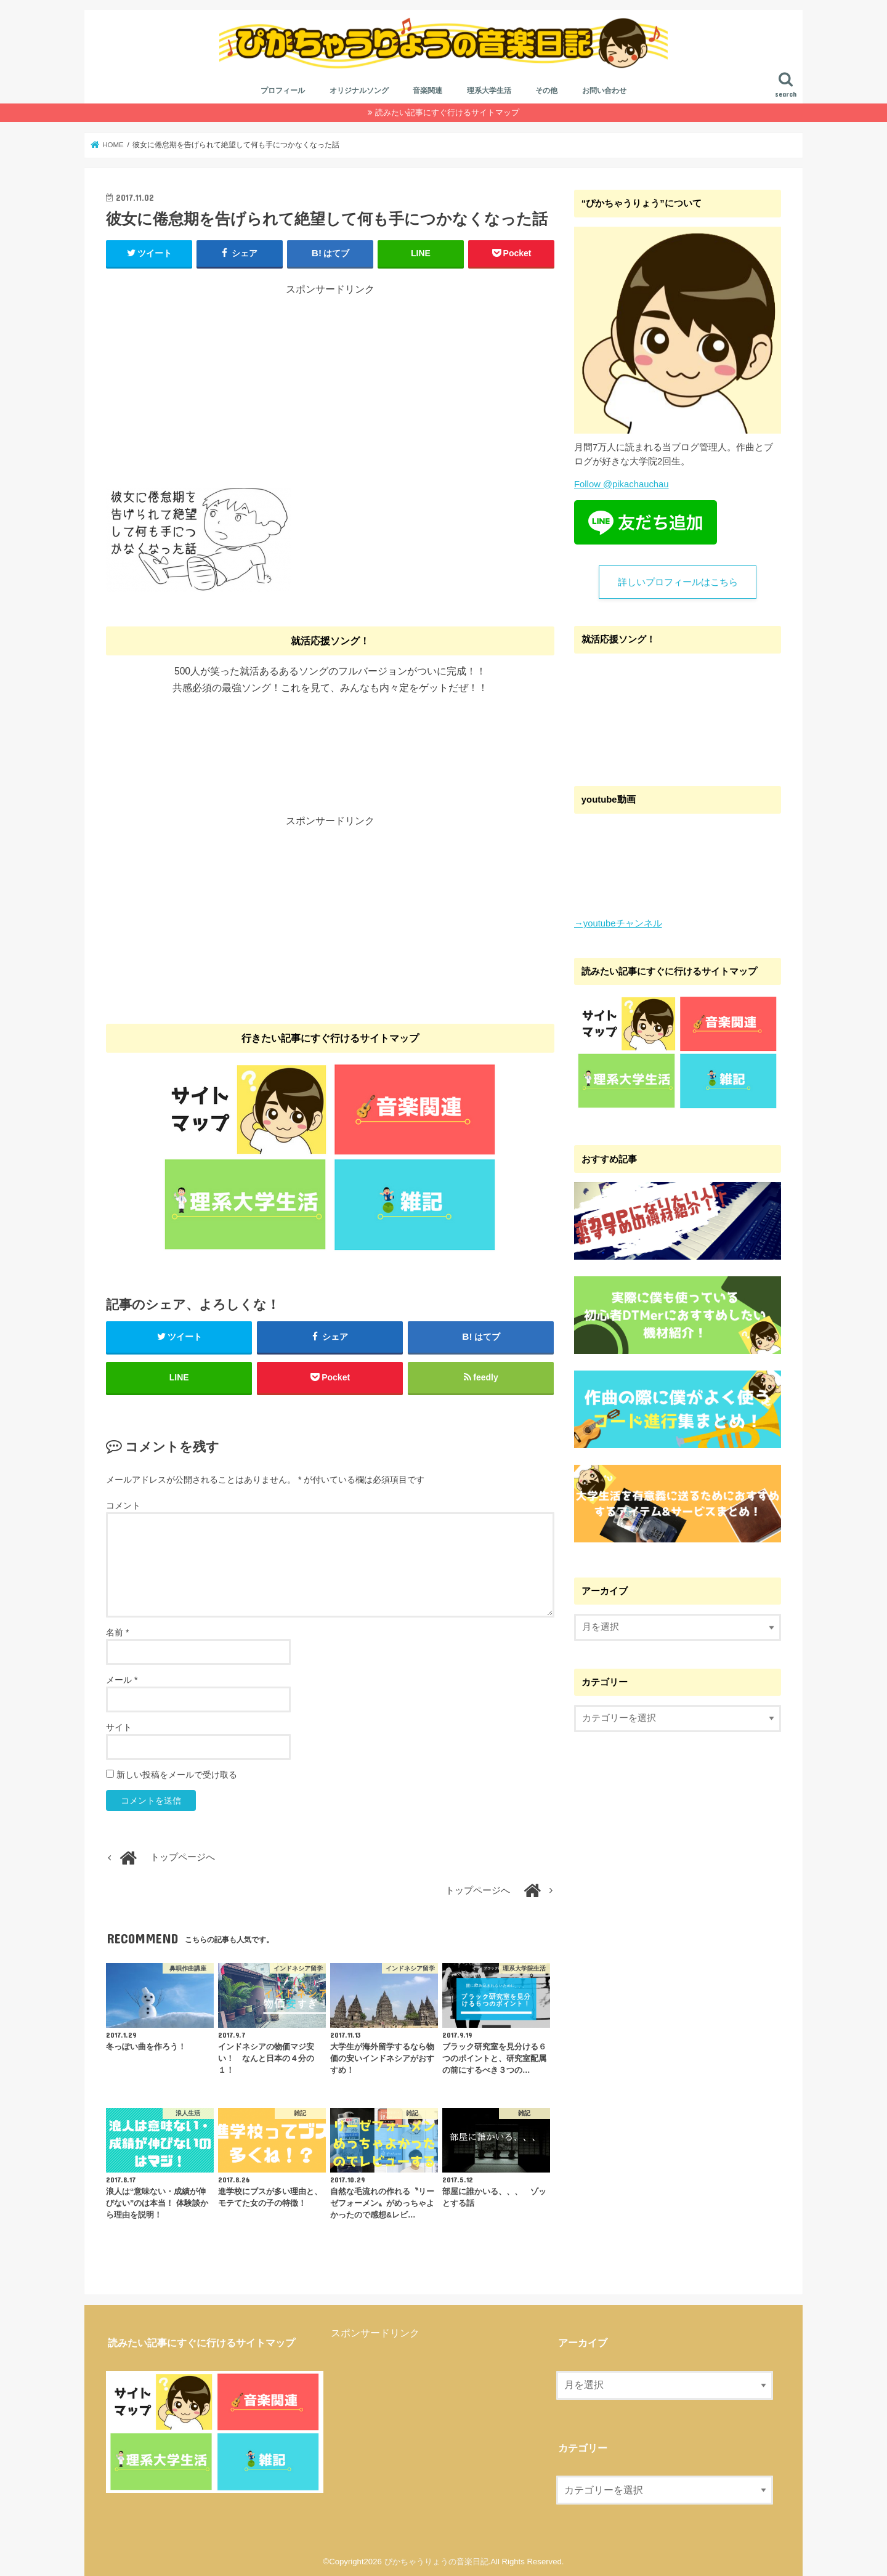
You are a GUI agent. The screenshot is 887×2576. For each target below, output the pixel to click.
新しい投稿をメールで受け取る (176, 1775)
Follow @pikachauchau (621, 484)
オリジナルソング (359, 90)
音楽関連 (427, 90)
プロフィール (283, 90)
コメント (123, 1505)
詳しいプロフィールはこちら (678, 582)
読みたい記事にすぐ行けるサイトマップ (447, 112)
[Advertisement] (330, 382)
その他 (546, 90)
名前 (117, 1632)
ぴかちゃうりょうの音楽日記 (436, 2561)
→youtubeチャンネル (618, 923)
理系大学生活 (489, 90)
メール (121, 1680)
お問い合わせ (604, 90)
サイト (119, 1727)
